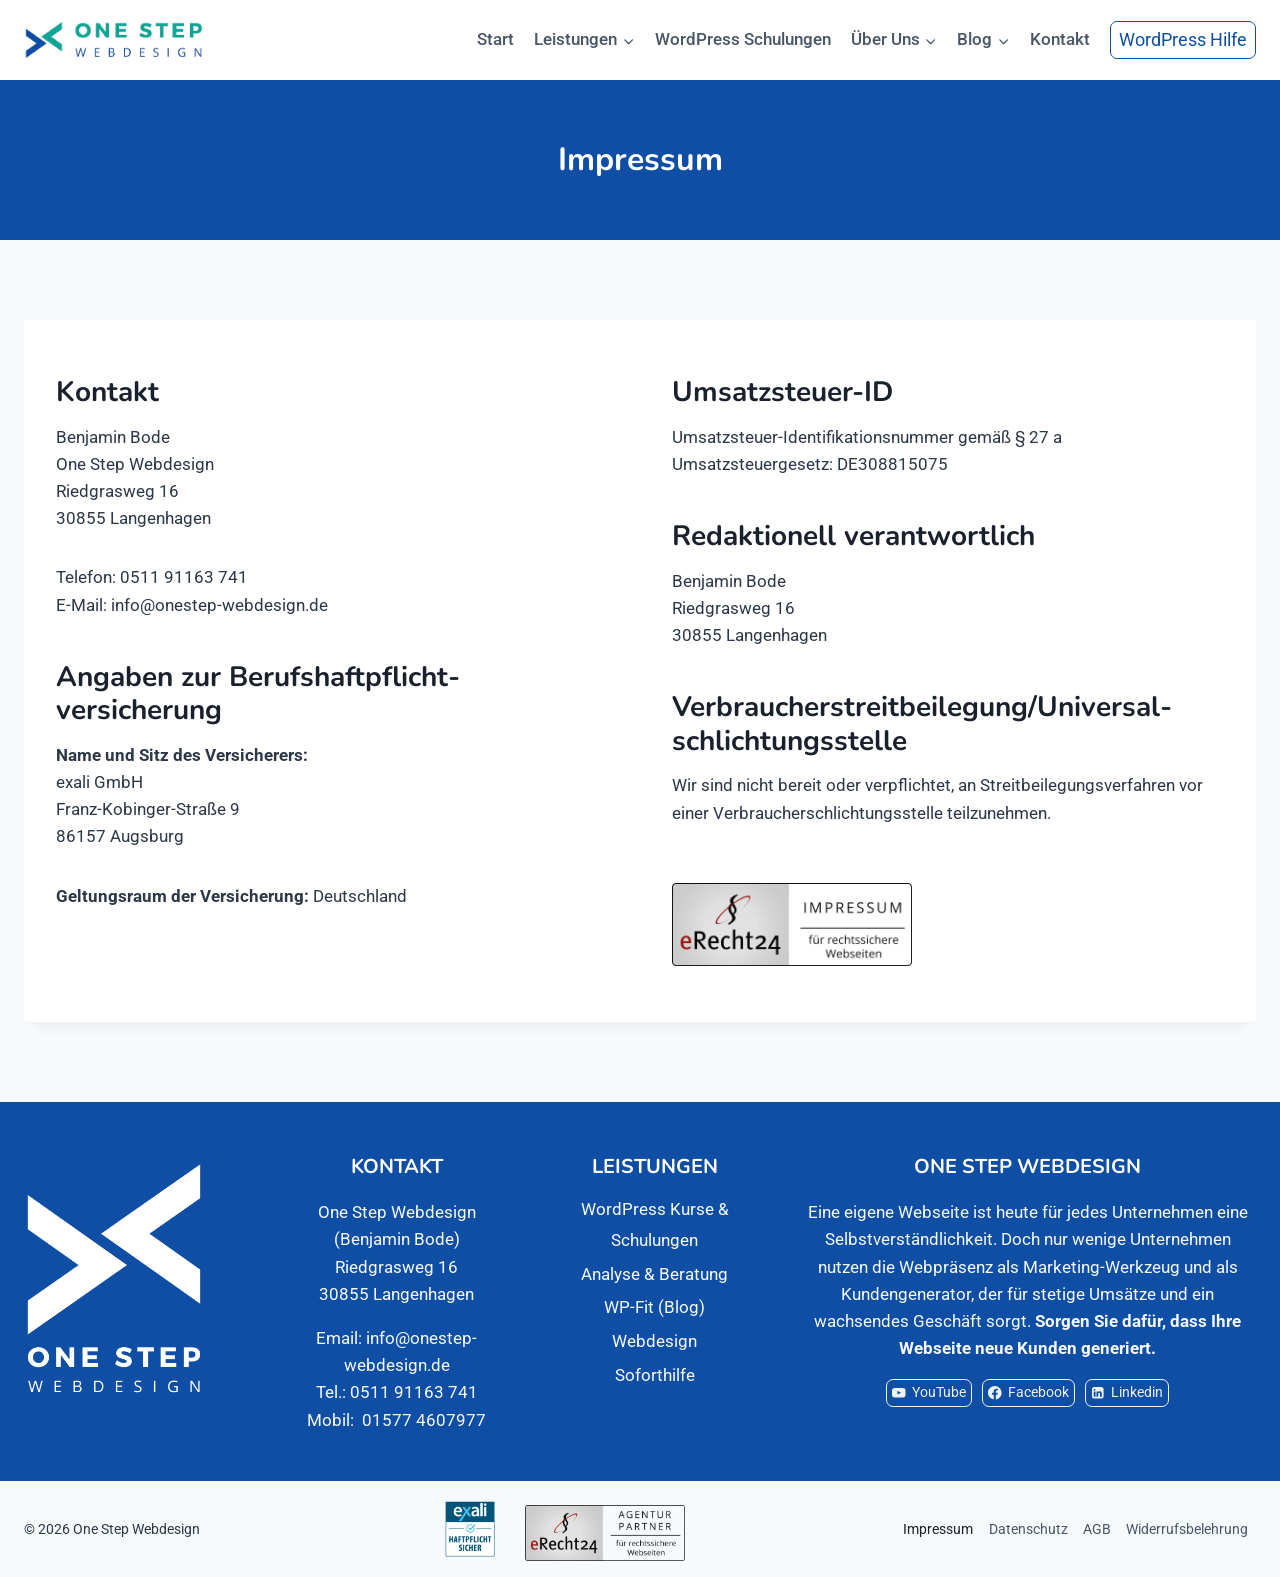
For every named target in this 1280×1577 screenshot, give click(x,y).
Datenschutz (1028, 1529)
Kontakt (1060, 39)
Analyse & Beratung (654, 1274)
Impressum (938, 1529)
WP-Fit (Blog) (654, 1307)
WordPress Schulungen (743, 39)
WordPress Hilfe (1183, 39)
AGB (1097, 1529)
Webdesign (654, 1341)
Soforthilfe (655, 1375)
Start (495, 39)
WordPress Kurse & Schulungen (655, 1224)
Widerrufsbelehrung (1187, 1529)
